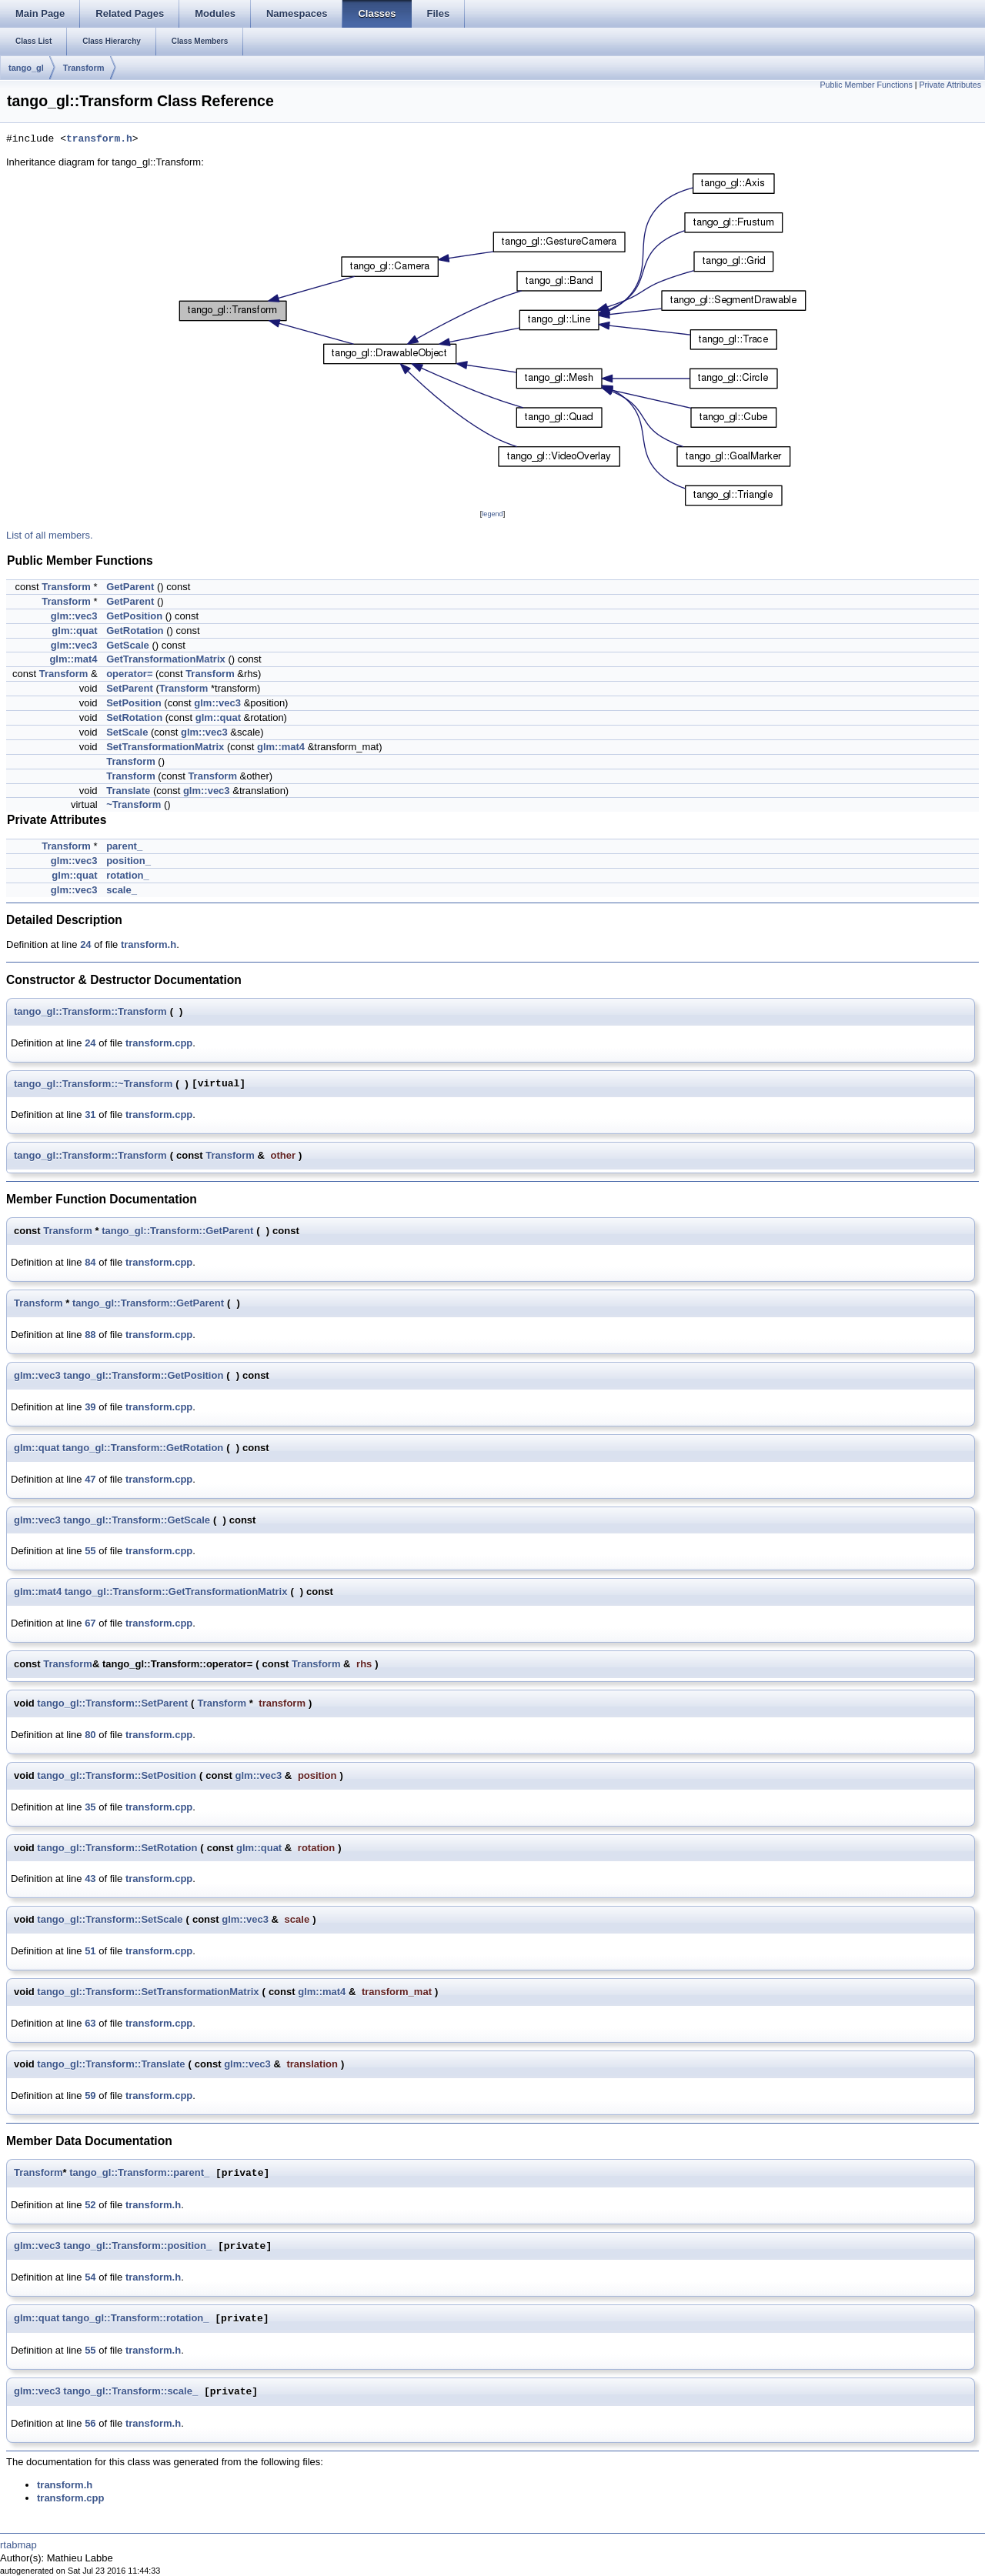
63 (90, 2023)
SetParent (129, 688)
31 (90, 1114)
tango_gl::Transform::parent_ (139, 2173)
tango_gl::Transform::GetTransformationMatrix (176, 1591)
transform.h (99, 139)
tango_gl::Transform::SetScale (109, 1919)
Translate (128, 790)
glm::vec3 (74, 616)
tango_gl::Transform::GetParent (177, 1230)
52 (90, 2205)
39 (90, 1407)
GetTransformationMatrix (165, 659)
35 (90, 1807)
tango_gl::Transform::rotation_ (135, 2318)
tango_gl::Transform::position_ (137, 2246)
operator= (129, 673)
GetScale (127, 645)
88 (90, 1334)
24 (85, 944)
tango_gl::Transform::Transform (90, 1011)
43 (90, 1878)
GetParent (130, 586)
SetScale (127, 732)
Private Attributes (950, 84)
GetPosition (134, 616)
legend (492, 514)
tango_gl (26, 67)
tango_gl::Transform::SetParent (112, 1703)
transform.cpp (158, 1043)
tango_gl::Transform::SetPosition (116, 1775)
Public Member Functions (866, 84)
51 (90, 1951)
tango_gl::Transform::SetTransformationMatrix (148, 1991)
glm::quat (74, 630)
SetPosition (134, 703)
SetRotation (134, 717)
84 (90, 1262)
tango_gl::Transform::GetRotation (142, 1447)
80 (90, 1734)
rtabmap (18, 2545)
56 (90, 2423)
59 (90, 2095)
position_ (128, 860)
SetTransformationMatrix (165, 746)
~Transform (133, 804)
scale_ (121, 890)
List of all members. (49, 535)
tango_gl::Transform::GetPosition (143, 1375)
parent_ (124, 846)
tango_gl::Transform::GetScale (136, 1520)
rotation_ (127, 875)
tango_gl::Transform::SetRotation (117, 1848)
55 (90, 1551)
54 (90, 2277)
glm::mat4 (73, 659)
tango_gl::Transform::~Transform (93, 1083)
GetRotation (134, 630)
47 (90, 1479)
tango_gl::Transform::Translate (111, 2064)
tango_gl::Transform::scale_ (130, 2391)
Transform (84, 67)
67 (90, 1623)
